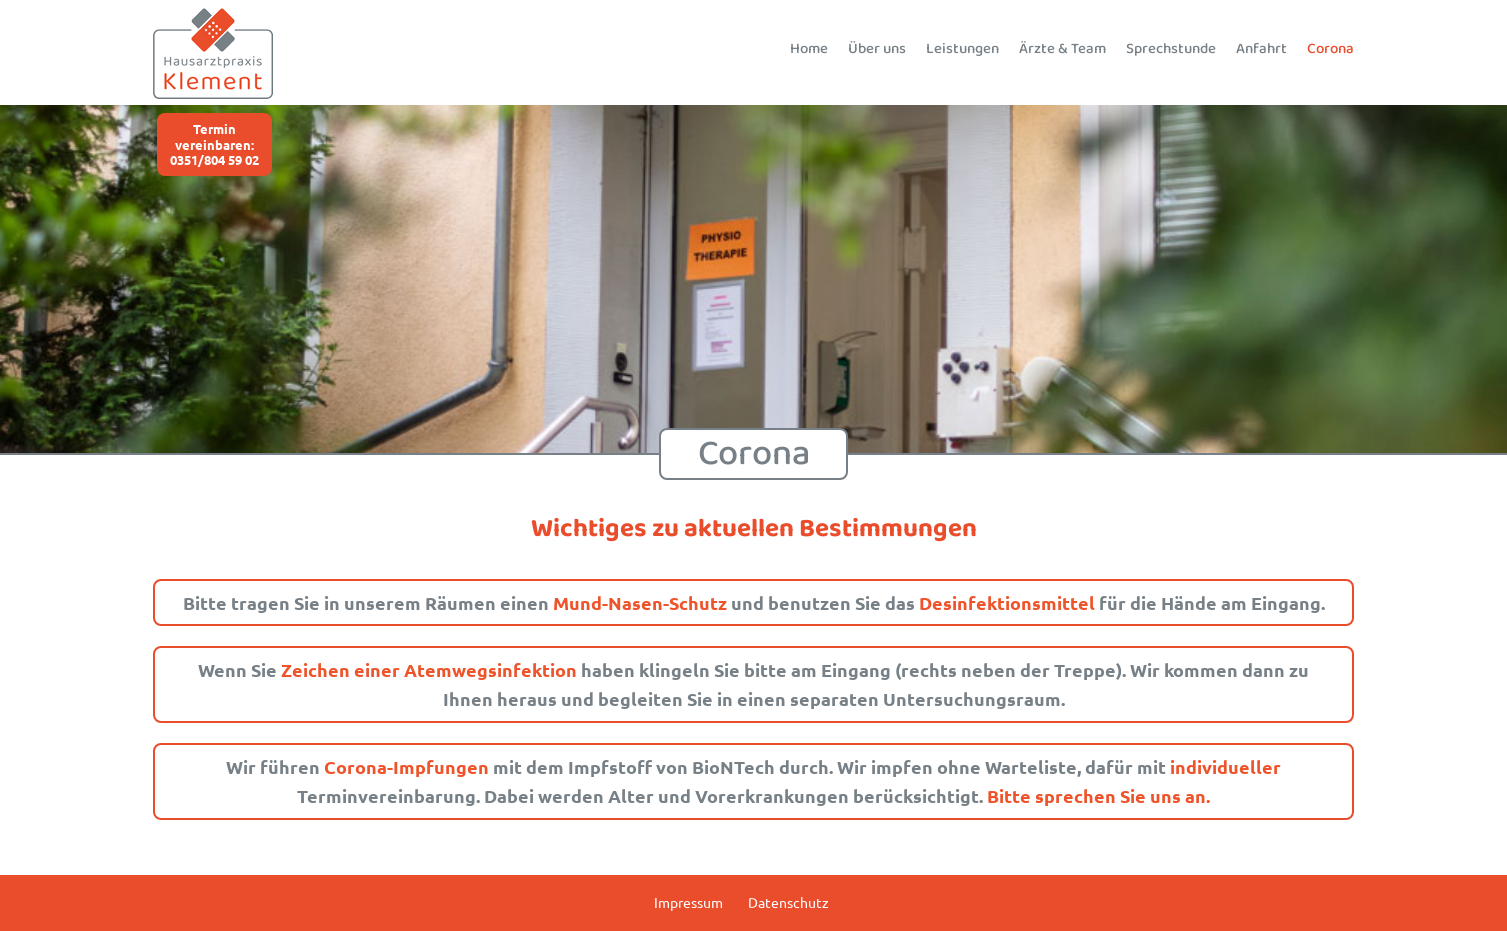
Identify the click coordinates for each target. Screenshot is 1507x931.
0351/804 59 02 (214, 159)
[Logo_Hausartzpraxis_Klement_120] (213, 16)
